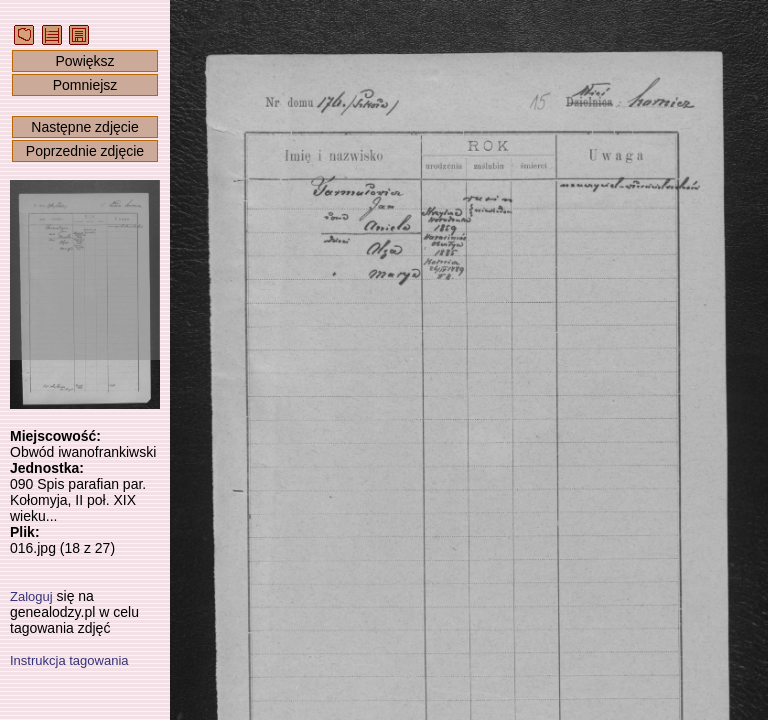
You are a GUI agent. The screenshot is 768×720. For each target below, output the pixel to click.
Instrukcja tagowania (69, 660)
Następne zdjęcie (84, 127)
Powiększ (84, 61)
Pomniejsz (85, 85)
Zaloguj (31, 596)
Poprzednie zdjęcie (85, 151)
